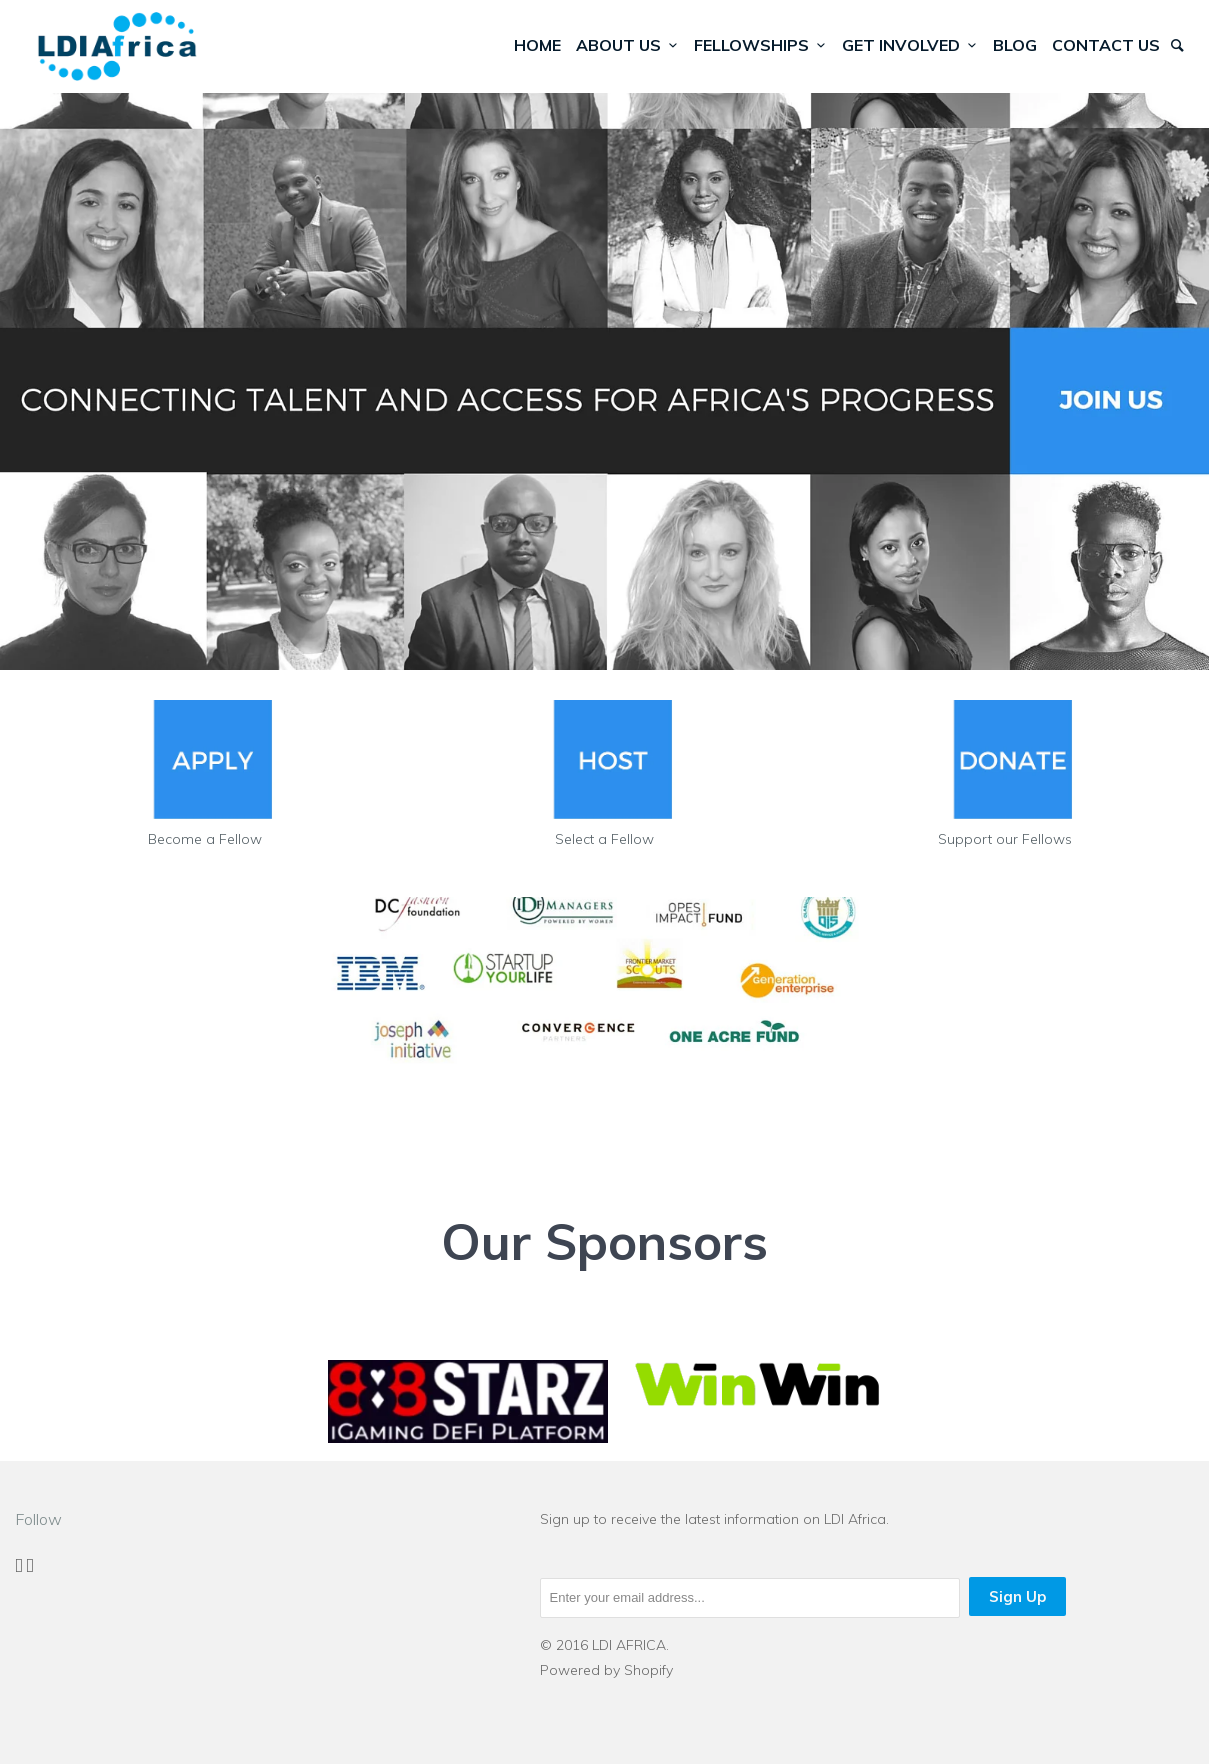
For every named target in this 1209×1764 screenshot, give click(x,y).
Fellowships (760, 45)
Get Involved (910, 45)
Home (537, 45)
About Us (627, 45)
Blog (1015, 45)
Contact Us (1106, 45)
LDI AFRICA (629, 1645)
